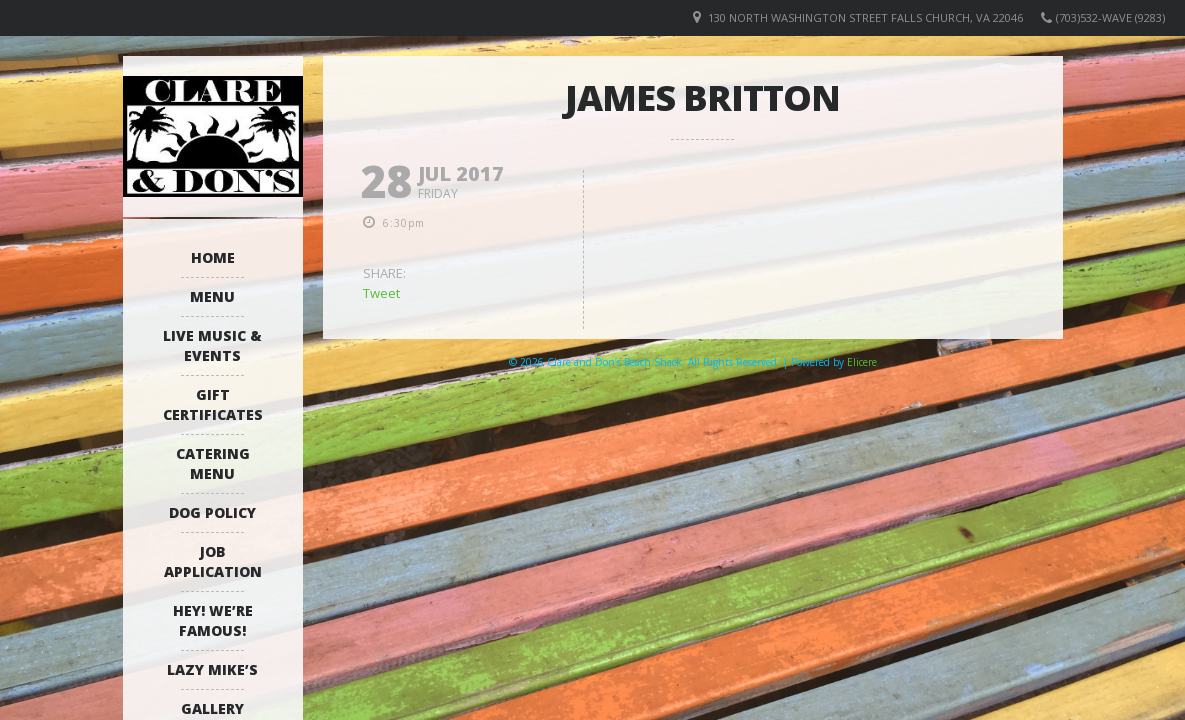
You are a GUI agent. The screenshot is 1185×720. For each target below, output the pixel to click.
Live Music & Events (212, 345)
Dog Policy (212, 512)
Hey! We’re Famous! (213, 620)
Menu (212, 296)
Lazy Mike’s (212, 669)
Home (213, 257)
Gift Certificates (213, 404)
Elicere (862, 362)
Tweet (381, 293)
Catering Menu (213, 463)
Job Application (213, 561)
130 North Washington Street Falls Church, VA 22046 (865, 17)
